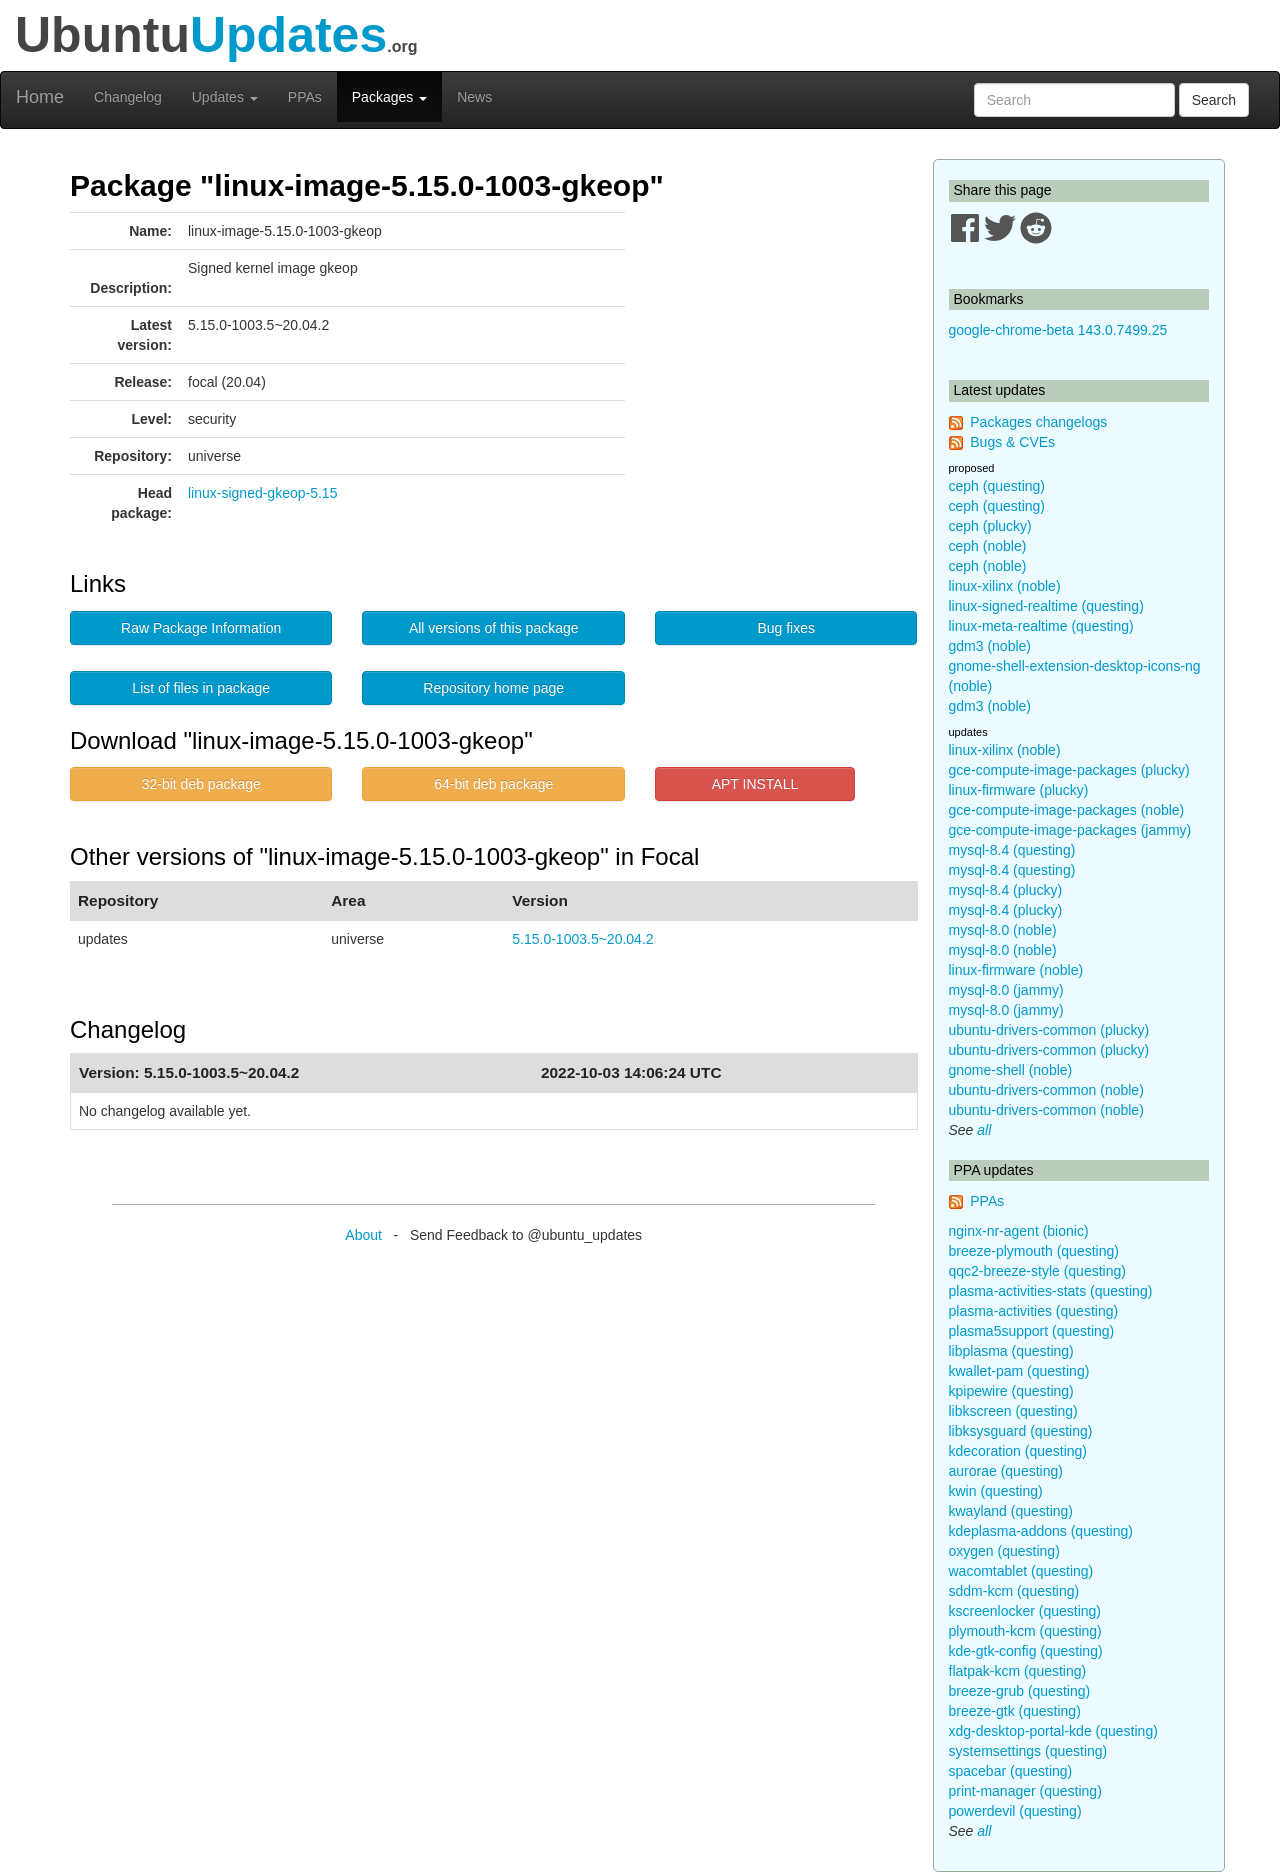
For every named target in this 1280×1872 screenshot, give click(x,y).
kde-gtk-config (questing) (1026, 1651)
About (363, 1235)
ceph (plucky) (990, 526)
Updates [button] (225, 97)
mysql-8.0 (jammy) (1006, 990)
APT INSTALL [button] (755, 784)
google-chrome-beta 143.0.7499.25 (1058, 330)
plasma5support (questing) (1032, 1331)
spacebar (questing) (1011, 1771)
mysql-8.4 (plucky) (1006, 890)
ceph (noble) (988, 546)
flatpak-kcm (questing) (1018, 1671)
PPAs (305, 97)
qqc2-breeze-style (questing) (1037, 1271)
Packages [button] (389, 97)
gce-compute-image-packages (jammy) (1070, 830)
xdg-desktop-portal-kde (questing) (1053, 1731)
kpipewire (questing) (1011, 1391)
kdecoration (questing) (1018, 1451)
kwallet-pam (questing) (1019, 1371)
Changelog (128, 97)
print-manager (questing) (1025, 1791)
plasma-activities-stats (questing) (1051, 1291)
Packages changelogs (1038, 422)
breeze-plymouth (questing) (1034, 1251)
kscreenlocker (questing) (1025, 1611)
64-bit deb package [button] (493, 784)
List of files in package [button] (201, 688)
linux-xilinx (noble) (1005, 586)
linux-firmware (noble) (1016, 970)
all (984, 1130)
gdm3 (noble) (990, 646)
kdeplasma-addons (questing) (1041, 1531)
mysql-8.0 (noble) (1003, 930)
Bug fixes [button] (786, 628)
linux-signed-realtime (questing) (1046, 606)
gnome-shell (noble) (1011, 1070)
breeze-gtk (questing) (1015, 1711)
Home (40, 97)
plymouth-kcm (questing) (1025, 1631)
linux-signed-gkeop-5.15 (262, 493)
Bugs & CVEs (1012, 442)
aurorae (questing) (1006, 1471)
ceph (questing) (997, 486)
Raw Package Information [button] (201, 628)
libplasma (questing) (1011, 1351)
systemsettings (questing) (1028, 1751)
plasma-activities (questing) (1034, 1311)
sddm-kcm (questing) (1014, 1591)
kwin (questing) (996, 1491)
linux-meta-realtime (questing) (1041, 626)
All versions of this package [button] (494, 628)
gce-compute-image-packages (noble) (1067, 810)
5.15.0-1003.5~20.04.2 (582, 939)
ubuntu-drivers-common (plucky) (1049, 1030)
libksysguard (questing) (1021, 1431)
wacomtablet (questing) (1021, 1571)
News (474, 97)
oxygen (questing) (1004, 1551)
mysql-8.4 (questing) (1012, 850)
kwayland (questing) (1011, 1511)
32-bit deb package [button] (201, 784)
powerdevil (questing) (1015, 1811)
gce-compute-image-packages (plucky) (1069, 770)
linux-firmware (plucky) (1019, 790)
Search (1214, 100)
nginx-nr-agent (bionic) (1019, 1231)
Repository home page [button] (493, 688)
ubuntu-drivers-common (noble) (1046, 1090)
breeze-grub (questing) (1020, 1691)
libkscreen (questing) (1013, 1411)
